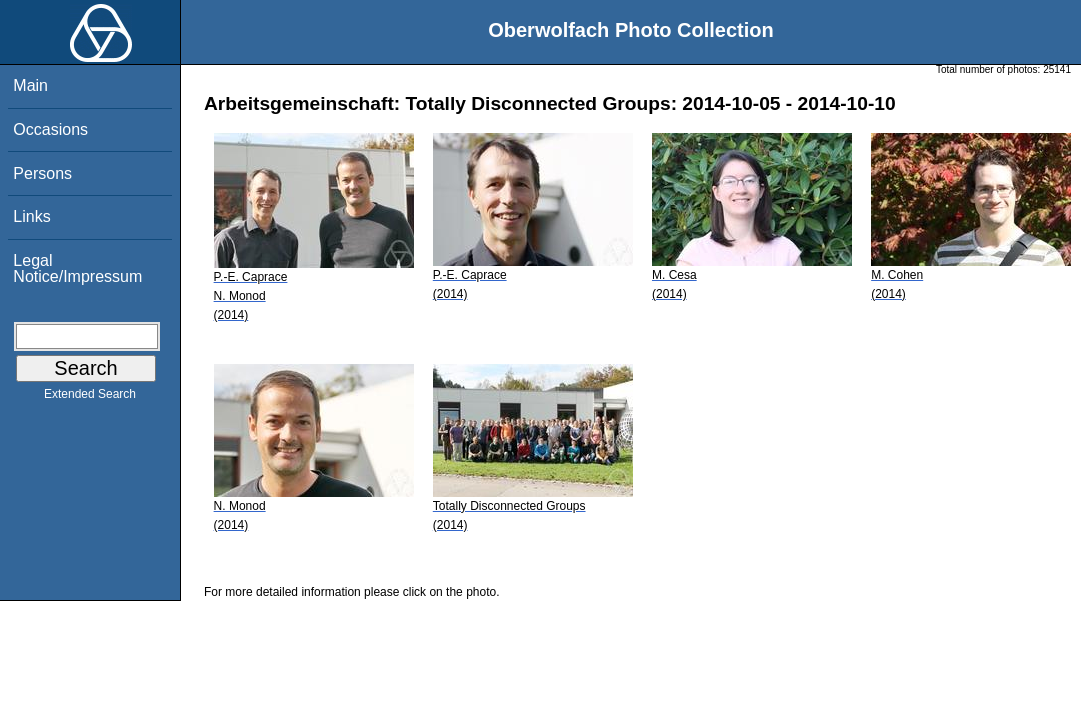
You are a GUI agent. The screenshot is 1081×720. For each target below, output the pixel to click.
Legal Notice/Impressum (77, 268)
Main (30, 85)
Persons (42, 173)
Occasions (50, 129)
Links (31, 216)
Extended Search (90, 398)
